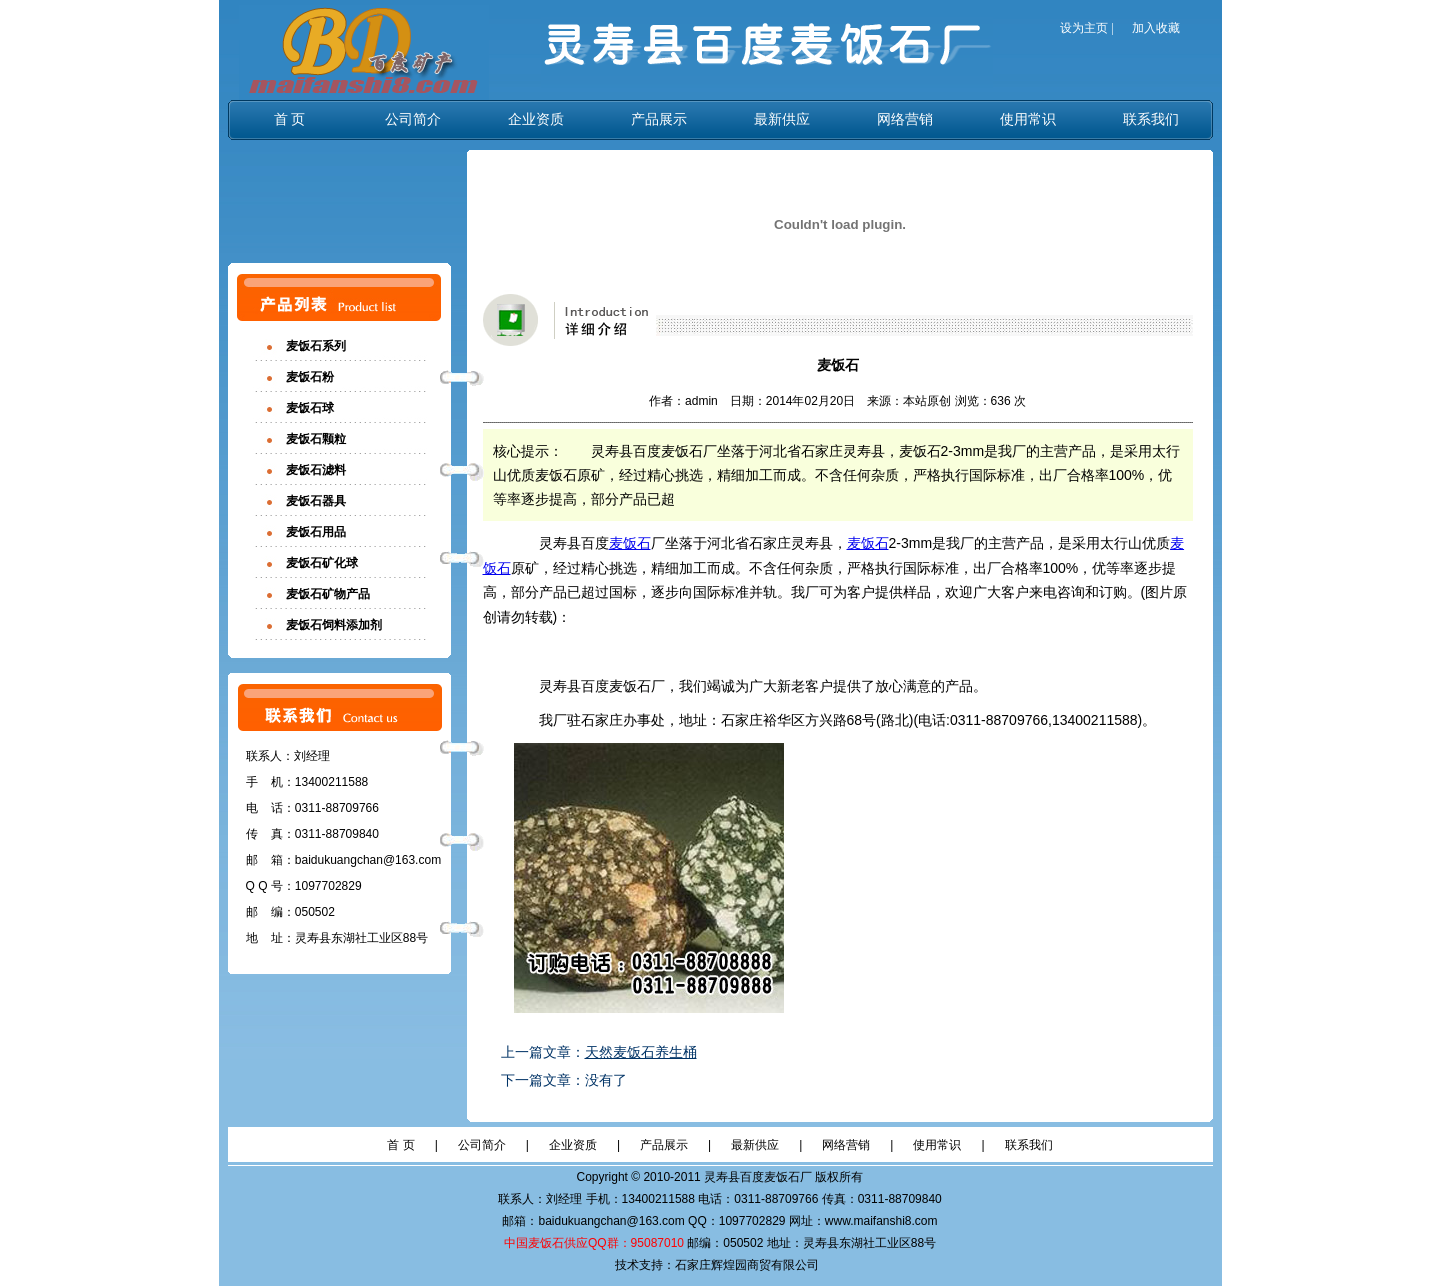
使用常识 (1028, 119)
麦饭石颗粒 (316, 439)
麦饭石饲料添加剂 (334, 625)
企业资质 (536, 119)
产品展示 (659, 119)
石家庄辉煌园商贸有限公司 (747, 1265)
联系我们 (1151, 119)
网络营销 (905, 119)
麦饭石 (630, 543)
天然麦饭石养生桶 (641, 1052)
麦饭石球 (310, 408)
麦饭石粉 (310, 377)
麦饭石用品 (316, 532)
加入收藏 (1156, 28)
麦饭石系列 (316, 346)
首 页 (290, 119)
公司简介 (413, 119)
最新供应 (782, 119)
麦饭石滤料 (316, 470)
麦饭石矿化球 (322, 563)
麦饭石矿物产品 (328, 594)
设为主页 (1084, 28)
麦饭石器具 (316, 501)
